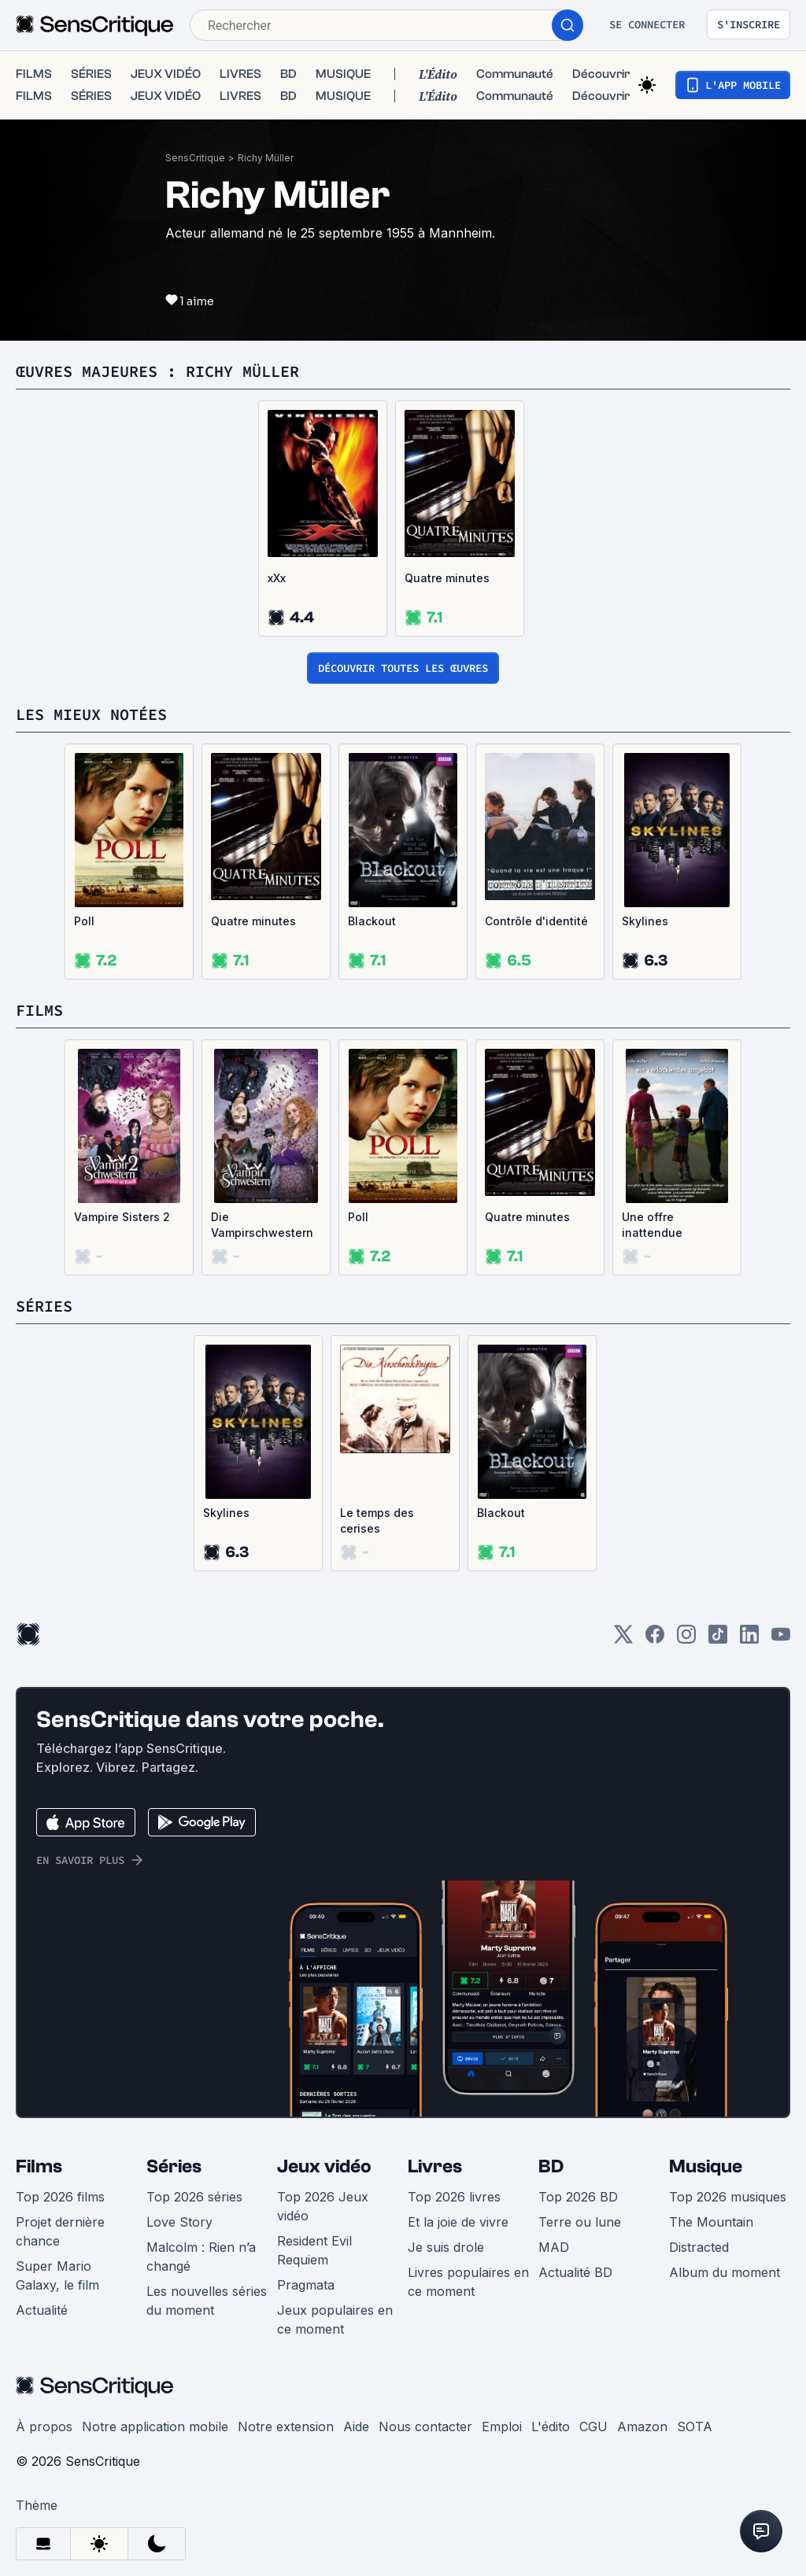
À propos (44, 2411)
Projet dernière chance (60, 2215)
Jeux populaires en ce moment (335, 2303)
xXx (277, 562)
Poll (84, 905)
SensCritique (195, 142)
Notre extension (286, 2411)
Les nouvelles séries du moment (206, 2285)
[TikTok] (717, 1623)
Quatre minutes (447, 562)
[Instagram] (686, 1623)
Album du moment (724, 2256)
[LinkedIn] (749, 1623)
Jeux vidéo (324, 2150)
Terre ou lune (579, 2206)
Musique (705, 2150)
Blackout (372, 905)
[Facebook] (654, 1623)
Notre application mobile (155, 2411)
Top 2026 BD (578, 2181)
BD (551, 2150)
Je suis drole (446, 2231)
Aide (356, 2411)
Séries (174, 2150)
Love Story (179, 2206)
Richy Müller (266, 142)
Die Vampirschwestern (262, 1208)
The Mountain (711, 2206)
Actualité (42, 2294)
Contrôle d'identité (536, 905)
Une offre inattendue (652, 1208)
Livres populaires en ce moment (468, 2266)
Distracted (699, 2231)
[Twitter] (623, 1623)
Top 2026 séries (194, 2181)
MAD (553, 2231)
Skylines (645, 905)
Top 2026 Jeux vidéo (322, 2190)
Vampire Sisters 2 (122, 1201)
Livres (435, 2150)
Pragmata (306, 2269)
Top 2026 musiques (727, 2181)
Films (39, 2150)
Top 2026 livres (454, 2181)
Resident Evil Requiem (314, 2234)
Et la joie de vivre (458, 2206)
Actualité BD (575, 2256)
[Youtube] (780, 1623)
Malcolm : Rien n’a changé (201, 2241)
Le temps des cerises (377, 1504)
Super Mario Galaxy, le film (57, 2259)
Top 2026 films (60, 2181)
